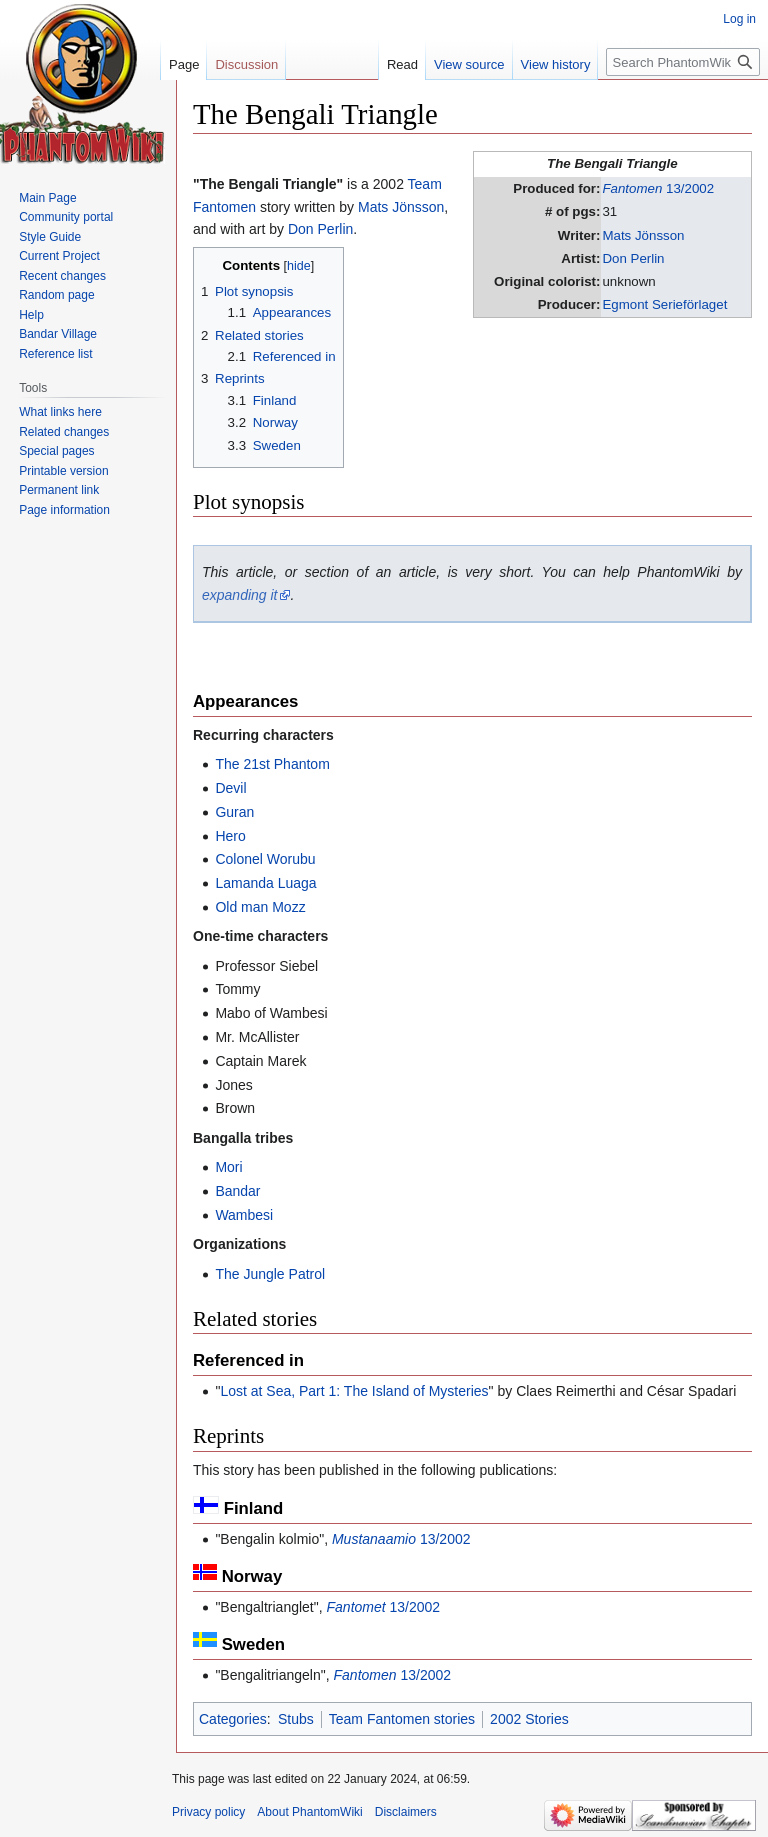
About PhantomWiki (309, 1812)
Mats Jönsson (643, 235)
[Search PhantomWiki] (683, 62)
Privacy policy (208, 1812)
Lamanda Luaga (265, 883)
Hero (230, 836)
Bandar (237, 1191)
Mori (228, 1167)
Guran (234, 812)
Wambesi (244, 1215)
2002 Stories (529, 1719)
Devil (230, 788)
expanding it (240, 595)
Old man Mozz (260, 907)
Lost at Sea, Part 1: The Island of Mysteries (354, 1391)
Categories (233, 1719)
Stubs (296, 1719)
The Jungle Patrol (270, 1274)
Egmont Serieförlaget (664, 304)
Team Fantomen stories (402, 1719)
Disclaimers (406, 1812)
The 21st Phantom (272, 764)
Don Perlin (633, 258)
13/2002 (658, 188)
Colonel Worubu (265, 859)
